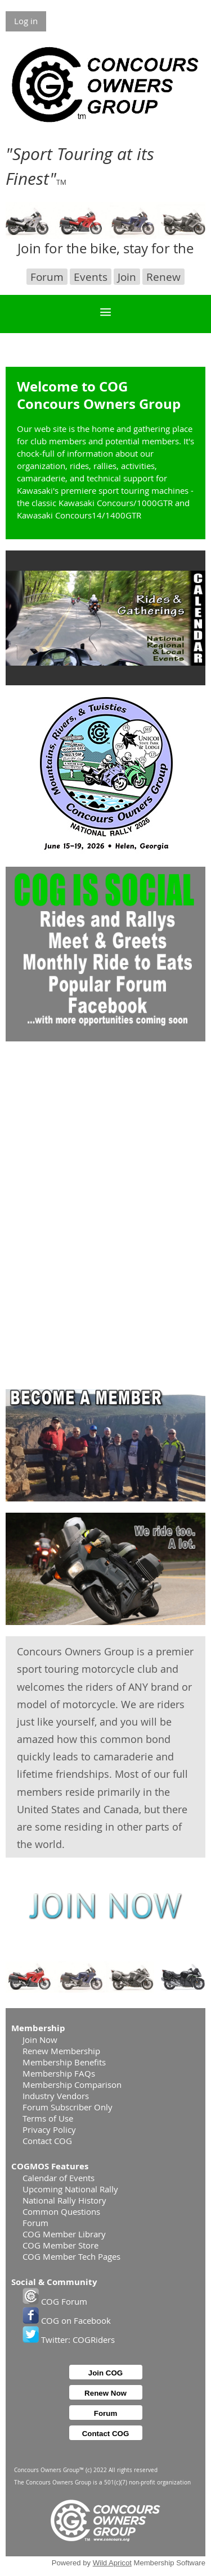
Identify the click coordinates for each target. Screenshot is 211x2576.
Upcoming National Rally (70, 2189)
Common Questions (61, 2211)
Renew (163, 277)
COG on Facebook (67, 2320)
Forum (47, 277)
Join (127, 277)
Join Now (40, 2039)
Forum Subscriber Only (68, 2107)
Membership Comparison (72, 2084)
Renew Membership (61, 2050)
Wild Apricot (112, 2563)
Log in (26, 20)
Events (90, 277)
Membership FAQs (59, 2073)
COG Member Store (60, 2245)
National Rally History (64, 2200)
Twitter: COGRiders (69, 2339)
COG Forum (55, 2301)
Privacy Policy (49, 2129)
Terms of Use (48, 2118)
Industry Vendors (56, 2095)
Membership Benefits (64, 2062)
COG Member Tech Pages (71, 2256)
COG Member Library (64, 2234)
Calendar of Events (59, 2177)
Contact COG (47, 2140)
